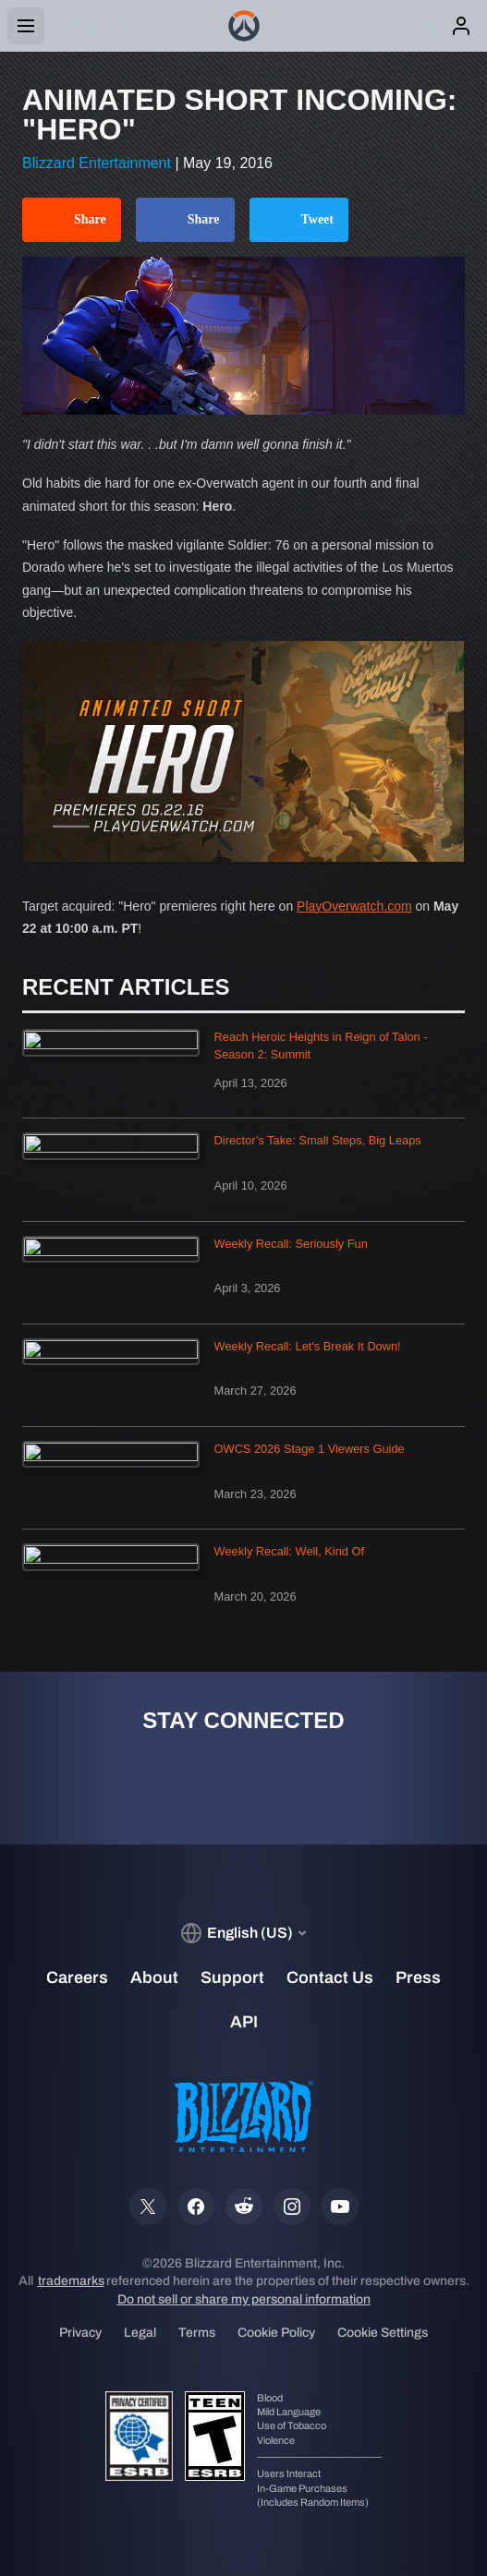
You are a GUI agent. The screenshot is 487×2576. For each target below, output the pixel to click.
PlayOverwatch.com (354, 906)
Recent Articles (125, 987)
